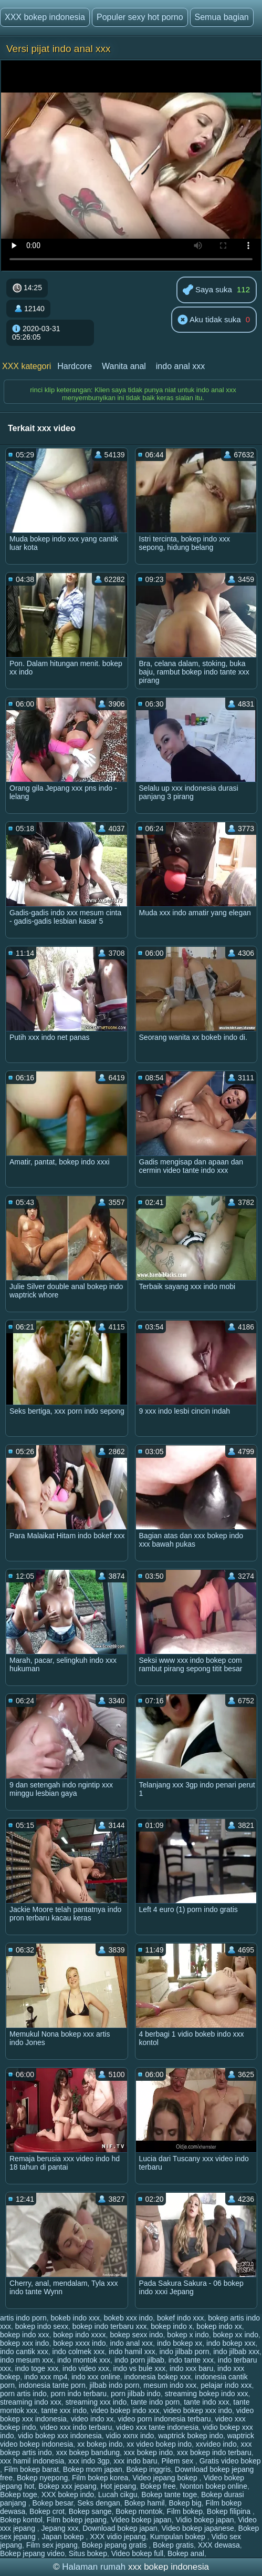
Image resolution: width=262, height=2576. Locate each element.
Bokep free (158, 2486)
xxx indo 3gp (89, 2461)
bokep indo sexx (41, 2326)
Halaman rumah (93, 2567)
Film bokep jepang (77, 2520)
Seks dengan (98, 2503)
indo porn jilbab (139, 2360)
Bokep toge (18, 2494)
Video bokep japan (141, 2520)
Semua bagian (222, 17)
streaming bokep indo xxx (206, 2393)
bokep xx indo (235, 2334)
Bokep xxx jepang (67, 2486)
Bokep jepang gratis (115, 2545)
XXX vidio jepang (118, 2536)
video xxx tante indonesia (157, 2427)
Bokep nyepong (42, 2477)
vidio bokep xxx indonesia (60, 2435)
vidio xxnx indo (130, 2435)
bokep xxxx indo (79, 2343)
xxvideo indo (216, 2444)
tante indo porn (155, 2402)
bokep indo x (171, 2326)
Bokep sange (90, 2511)
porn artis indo (23, 2393)
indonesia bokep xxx (157, 2377)
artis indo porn (23, 2318)
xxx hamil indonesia (32, 2461)
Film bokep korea (100, 2477)
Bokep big (185, 2503)
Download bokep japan (119, 2528)
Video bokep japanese (197, 2528)
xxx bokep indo (148, 2452)
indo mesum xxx (26, 2360)
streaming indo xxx (30, 2402)
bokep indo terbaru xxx (109, 2326)
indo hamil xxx (132, 2351)
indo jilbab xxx (236, 2351)
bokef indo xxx (180, 2318)
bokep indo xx (219, 2326)
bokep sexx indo (136, 2334)
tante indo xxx (206, 2402)
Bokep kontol (21, 2520)
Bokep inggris (148, 2469)
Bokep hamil (144, 2503)
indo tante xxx (191, 2360)
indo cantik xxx (24, 2351)
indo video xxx (85, 2368)
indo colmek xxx (79, 2351)
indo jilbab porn (184, 2351)
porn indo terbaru (79, 2393)
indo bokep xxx (230, 2343)
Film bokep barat (31, 2469)
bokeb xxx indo (128, 2318)
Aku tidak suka (209, 320)
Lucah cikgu (118, 2494)
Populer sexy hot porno (140, 17)
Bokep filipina (230, 2511)
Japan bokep (63, 2536)
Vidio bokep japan (204, 2520)
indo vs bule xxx (139, 2368)
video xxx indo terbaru (76, 2427)
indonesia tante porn (52, 2385)
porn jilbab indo (136, 2393)
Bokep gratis (173, 2545)
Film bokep (185, 2511)
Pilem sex (178, 2461)
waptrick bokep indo (190, 2435)
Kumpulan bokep (178, 2536)
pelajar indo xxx (226, 2385)
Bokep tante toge (169, 2494)
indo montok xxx (83, 2360)
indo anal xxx (180, 366)
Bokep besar (53, 2503)
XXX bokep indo (67, 2494)
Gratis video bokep (230, 2461)
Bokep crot (47, 2511)
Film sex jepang (52, 2545)
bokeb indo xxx (75, 2318)
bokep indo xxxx (79, 2334)
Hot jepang (119, 2486)
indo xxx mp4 (45, 2377)
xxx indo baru (135, 2461)
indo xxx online (95, 2377)
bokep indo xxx (24, 2334)
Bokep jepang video (32, 2553)
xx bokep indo (99, 2444)
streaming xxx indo (96, 2402)
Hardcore (74, 366)
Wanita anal (124, 366)
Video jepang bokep (165, 2477)
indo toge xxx (37, 2368)
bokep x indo (187, 2334)
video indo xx (92, 2419)
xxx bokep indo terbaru (214, 2452)
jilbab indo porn (114, 2385)
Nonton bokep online (213, 2486)
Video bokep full (137, 2553)
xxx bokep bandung (88, 2452)
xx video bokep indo (159, 2444)
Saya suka (207, 290)
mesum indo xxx (169, 2385)
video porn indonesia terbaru (164, 2419)
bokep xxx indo (24, 2343)
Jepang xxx (60, 2528)
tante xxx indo (64, 2410)
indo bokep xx (179, 2343)
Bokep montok (139, 2511)
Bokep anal (185, 2553)
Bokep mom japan (92, 2469)
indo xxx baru (191, 2368)
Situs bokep (88, 2553)
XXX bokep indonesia (45, 17)
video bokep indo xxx (125, 2410)
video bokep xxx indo (197, 2410)
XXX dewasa (219, 2545)
